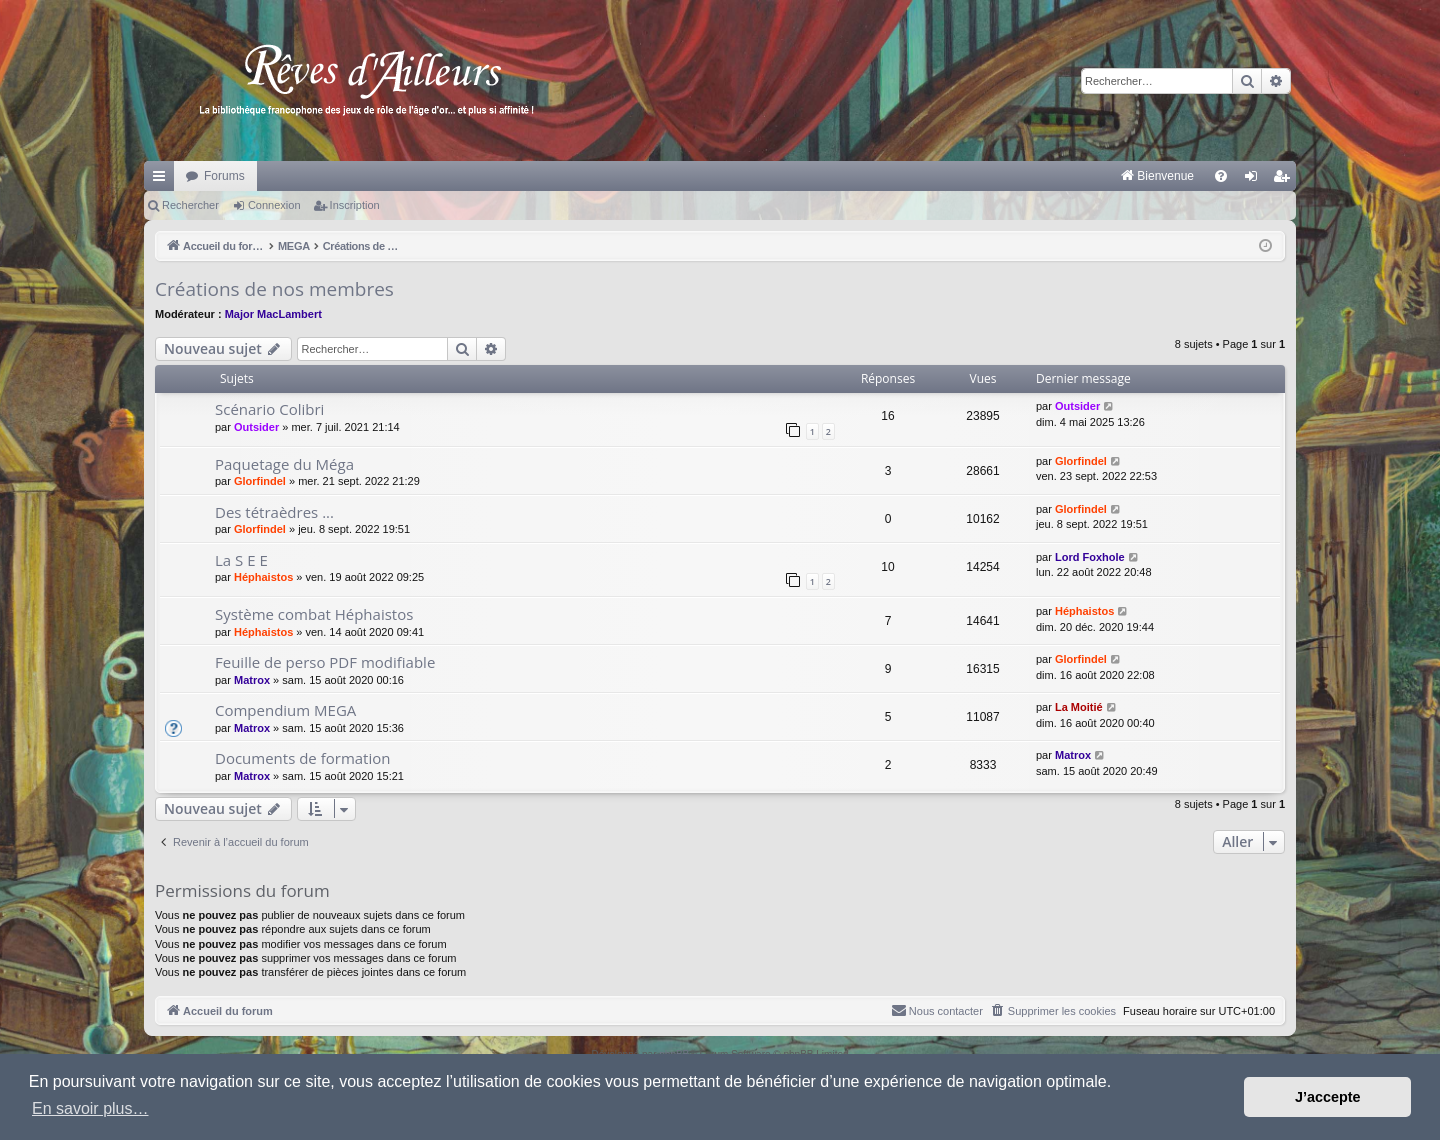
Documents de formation (302, 758)
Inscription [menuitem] (1285, 180)
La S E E (241, 560)
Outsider (256, 427)
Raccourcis (163, 180)
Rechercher (190, 205)
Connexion (274, 205)
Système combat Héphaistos (314, 614)
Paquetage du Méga (284, 464)
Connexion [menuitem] (1255, 180)
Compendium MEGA (285, 710)
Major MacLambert (273, 314)
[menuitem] (948, 176)
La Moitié (1079, 707)
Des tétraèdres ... (274, 512)
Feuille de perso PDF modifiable (325, 662)
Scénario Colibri (269, 409)
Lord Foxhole (1090, 557)
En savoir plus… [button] (90, 1108)
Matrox (252, 680)
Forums (224, 176)
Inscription (355, 205)
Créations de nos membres (274, 289)
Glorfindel (260, 481)
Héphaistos (263, 577)
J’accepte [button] (1328, 1097)
